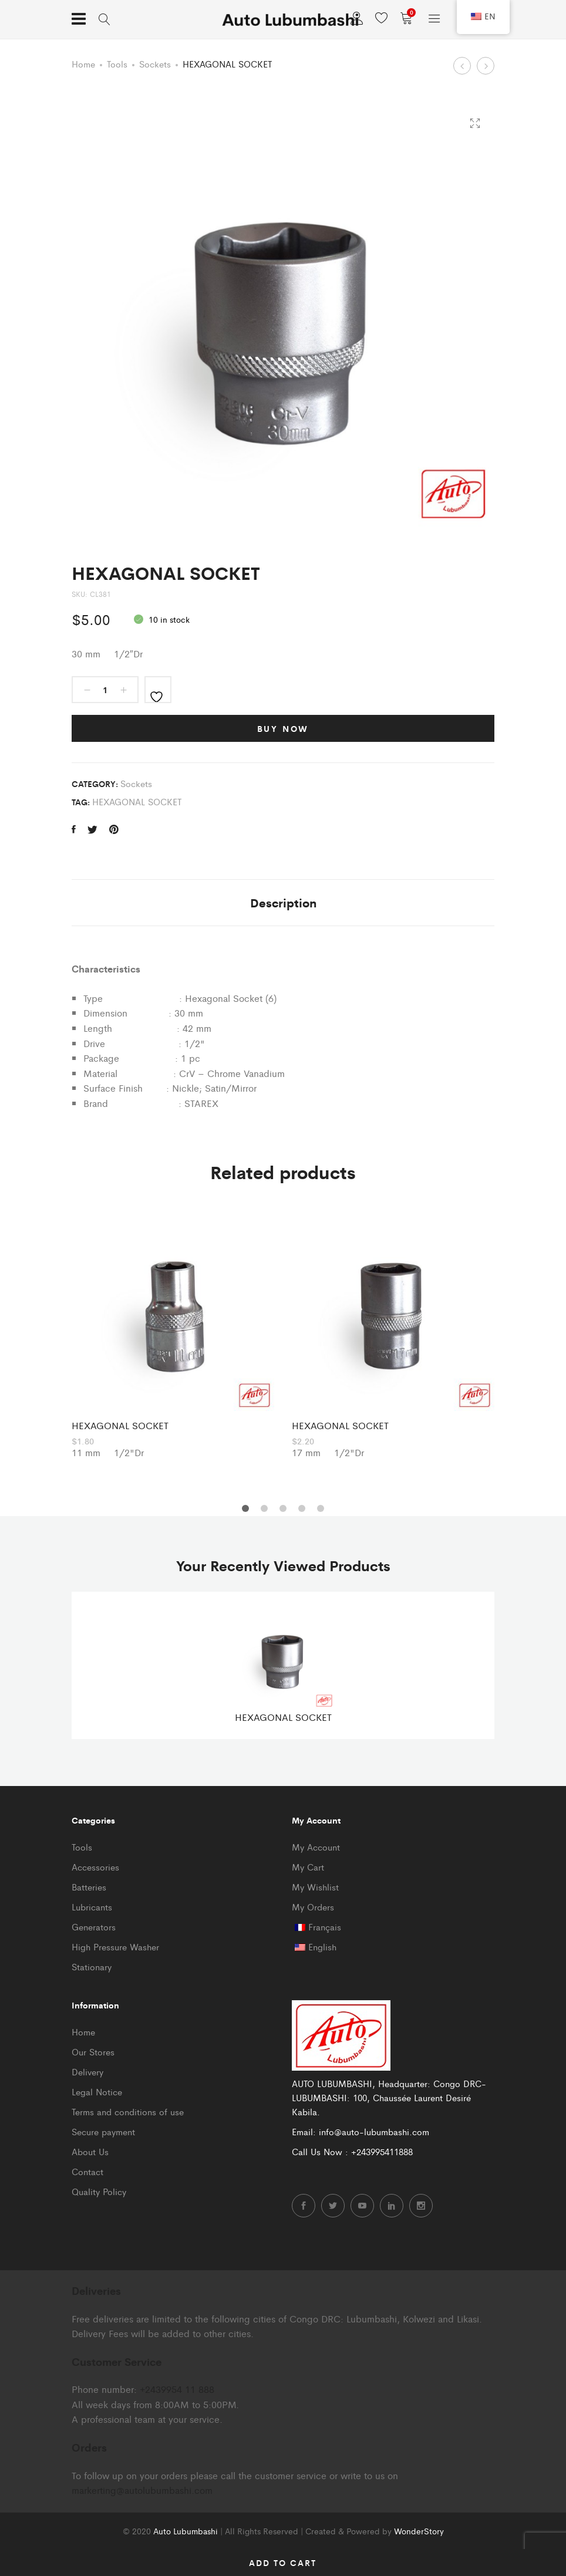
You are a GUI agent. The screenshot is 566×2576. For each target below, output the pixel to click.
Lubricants (92, 1906)
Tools (117, 64)
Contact (87, 2171)
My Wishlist (315, 1886)
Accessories (95, 1867)
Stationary (92, 1966)
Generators (94, 1926)
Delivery (87, 2071)
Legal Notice (97, 2091)
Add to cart (282, 2562)
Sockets (155, 64)
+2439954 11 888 (177, 2389)
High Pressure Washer (115, 1946)
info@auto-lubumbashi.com (374, 2131)
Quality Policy (99, 2191)
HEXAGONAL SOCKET (136, 801)
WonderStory (419, 2531)
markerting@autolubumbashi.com (142, 2490)
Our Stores (93, 2051)
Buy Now (283, 728)
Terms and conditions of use (128, 2111)
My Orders (313, 1906)
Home (83, 64)
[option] (173, 1334)
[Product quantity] (105, 689)
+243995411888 (382, 2151)
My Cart (308, 1867)
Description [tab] (283, 902)
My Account (316, 1847)
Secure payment (103, 2131)
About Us (90, 2151)
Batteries (89, 1886)
